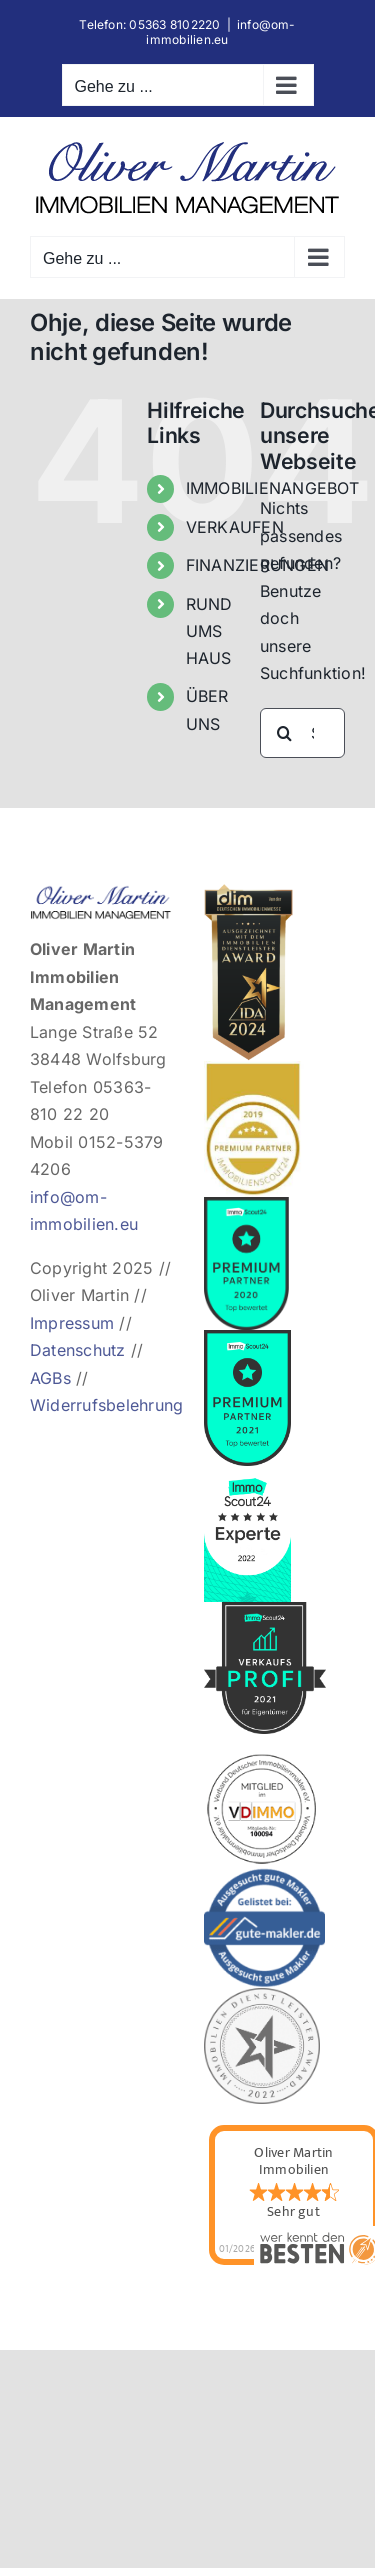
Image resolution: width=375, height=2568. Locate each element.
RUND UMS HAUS (209, 631)
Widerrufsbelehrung (106, 1405)
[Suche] (285, 733)
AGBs (50, 1378)
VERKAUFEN (235, 527)
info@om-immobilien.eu (220, 32)
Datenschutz (78, 1350)
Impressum (72, 1323)
